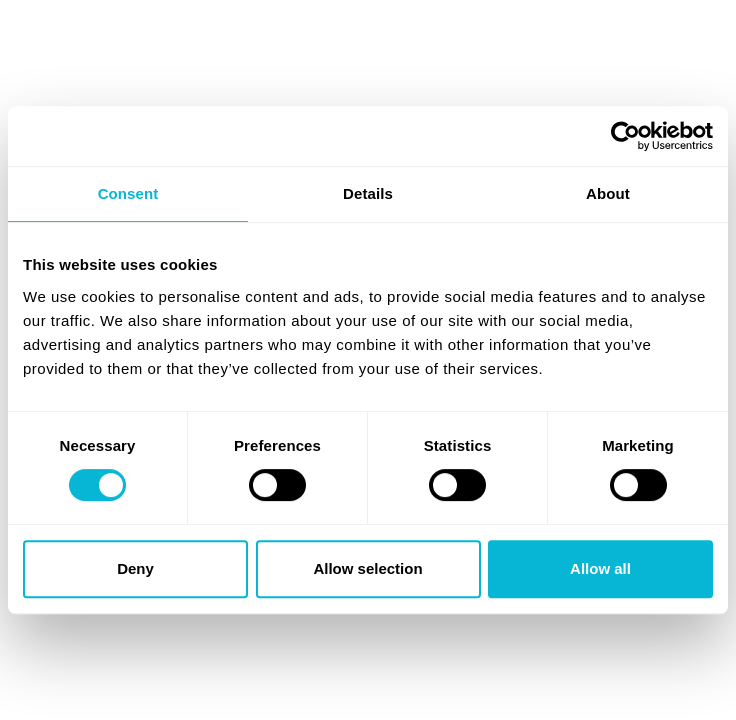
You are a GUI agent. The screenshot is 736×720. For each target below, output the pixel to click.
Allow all (600, 568)
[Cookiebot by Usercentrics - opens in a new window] (625, 136)
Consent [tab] (128, 193)
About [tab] (608, 193)
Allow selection (367, 568)
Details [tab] (368, 193)
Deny (135, 568)
